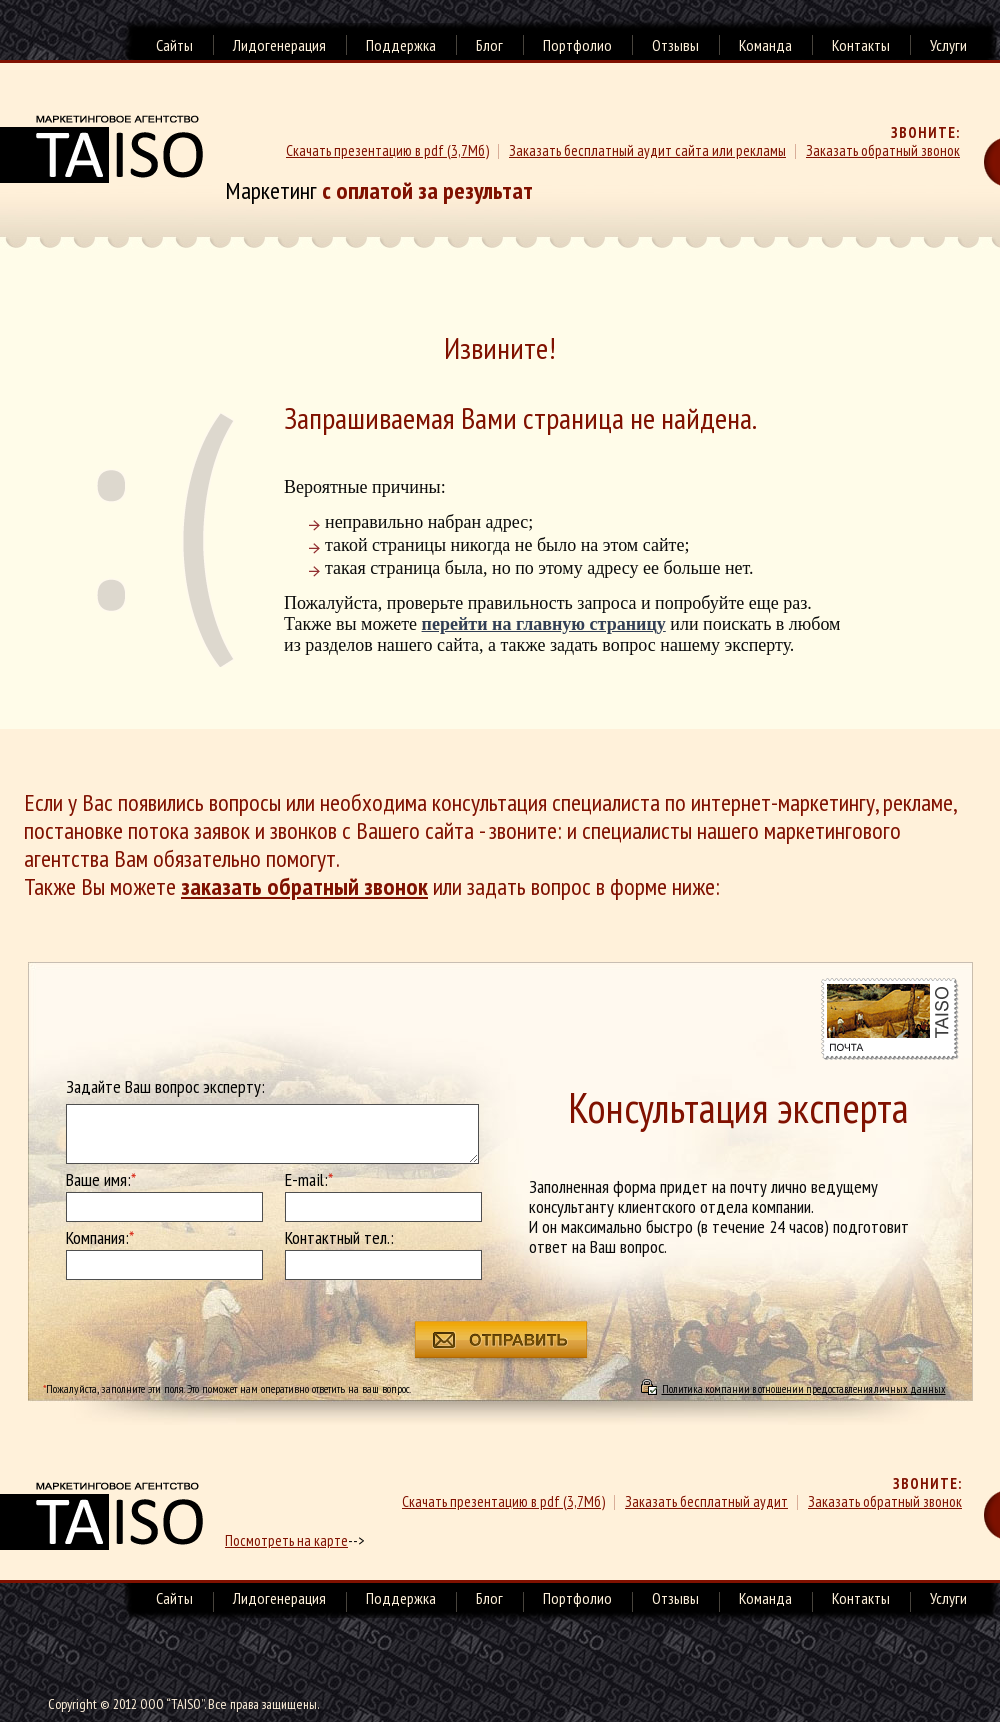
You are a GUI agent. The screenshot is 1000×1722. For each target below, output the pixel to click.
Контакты (861, 45)
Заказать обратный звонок (883, 150)
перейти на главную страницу (544, 624)
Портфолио (577, 45)
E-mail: (309, 1180)
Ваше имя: (101, 1180)
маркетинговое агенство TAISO (101, 1516)
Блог (489, 45)
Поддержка (401, 45)
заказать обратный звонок (304, 886)
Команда (765, 45)
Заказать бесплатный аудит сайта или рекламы (647, 150)
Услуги (948, 45)
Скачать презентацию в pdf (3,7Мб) (387, 150)
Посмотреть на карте (286, 1540)
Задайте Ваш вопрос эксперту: (165, 1087)
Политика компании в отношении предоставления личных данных (804, 1388)
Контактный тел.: (339, 1238)
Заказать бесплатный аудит (706, 1501)
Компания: (100, 1238)
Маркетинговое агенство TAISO (101, 149)
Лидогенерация (279, 45)
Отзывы (675, 45)
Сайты (174, 45)
